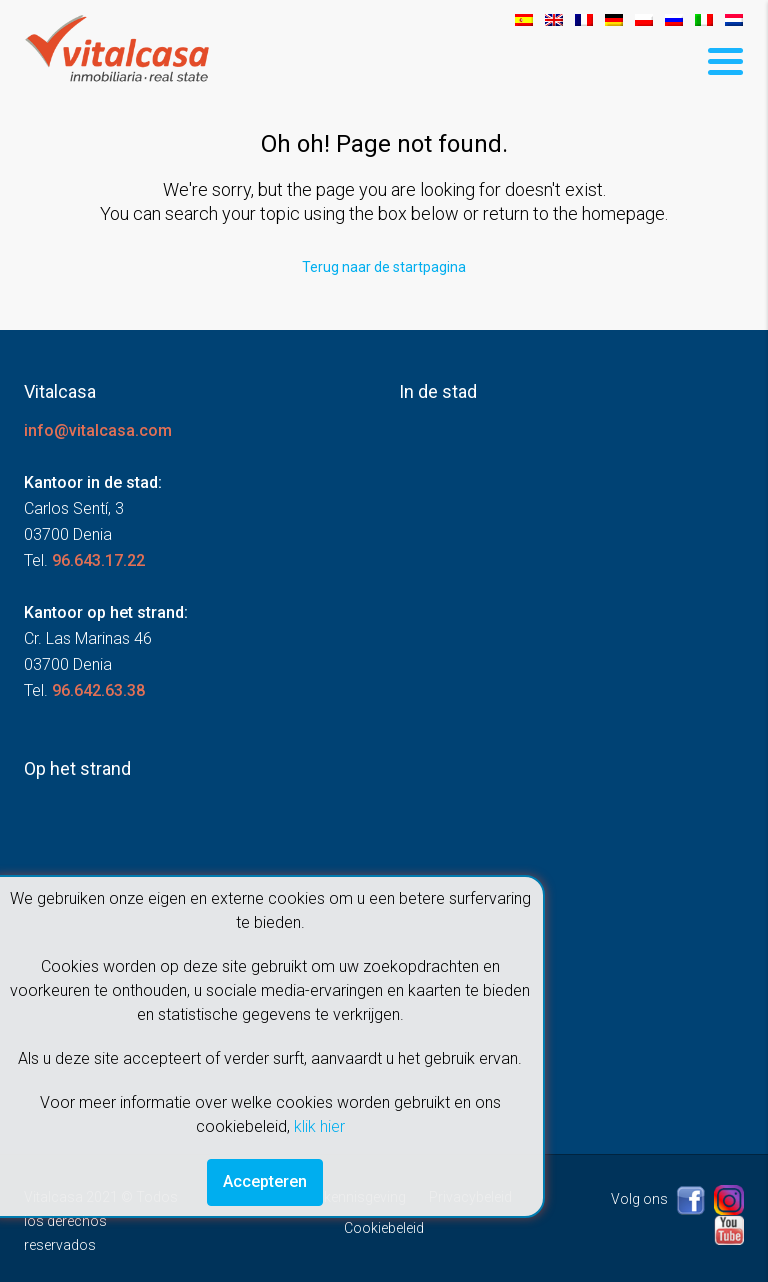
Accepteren (265, 1181)
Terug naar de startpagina (384, 267)
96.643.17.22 (98, 560)
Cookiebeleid (384, 1228)
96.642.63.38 (98, 690)
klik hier (319, 1126)
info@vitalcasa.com (98, 430)
